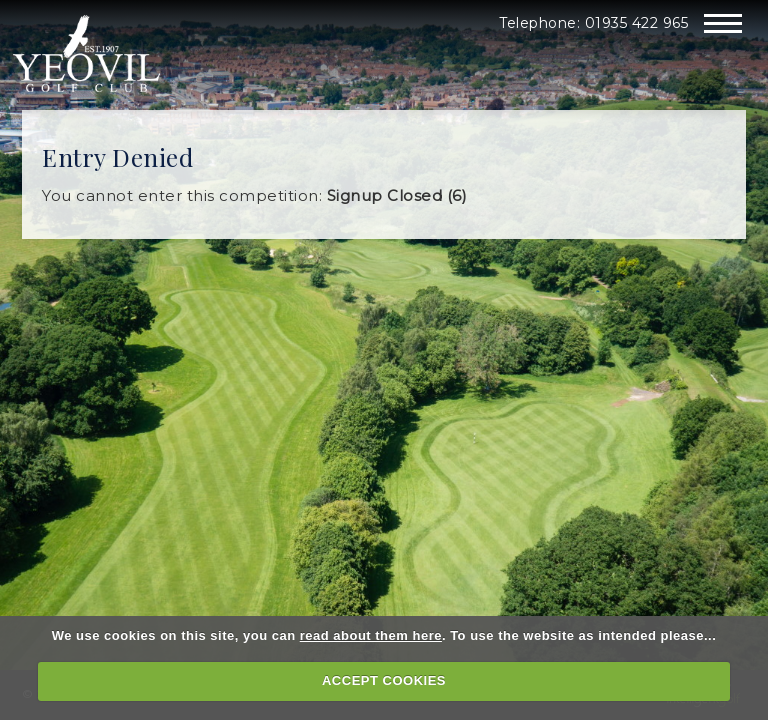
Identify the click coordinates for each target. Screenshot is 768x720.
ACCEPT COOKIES (384, 680)
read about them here (371, 635)
